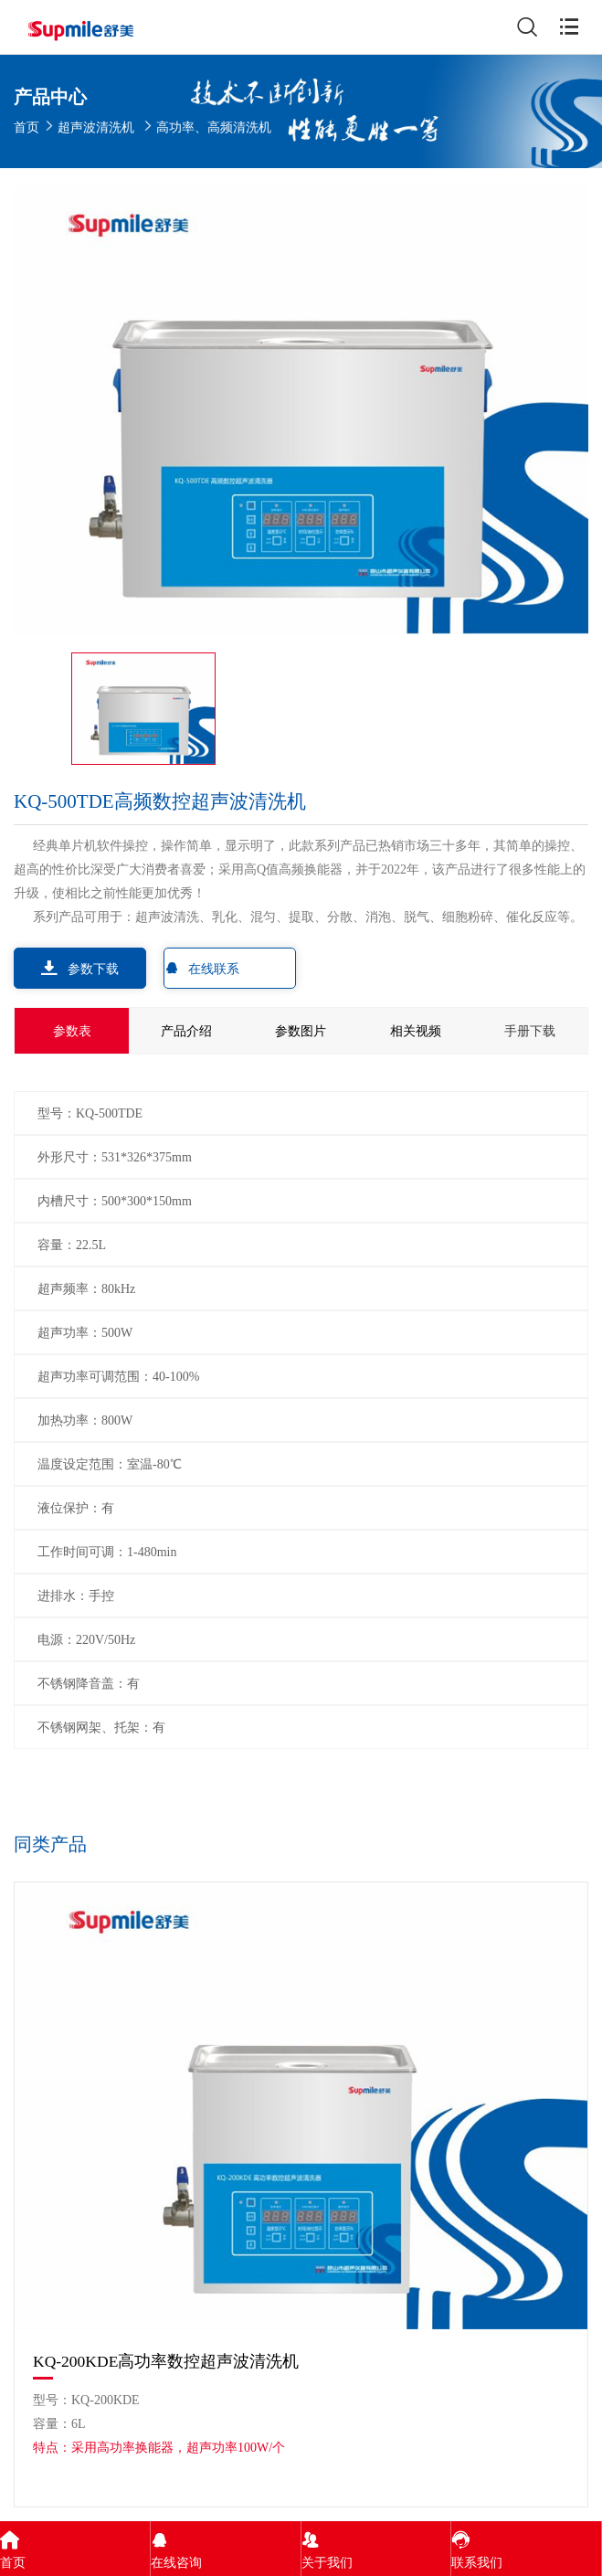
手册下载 (529, 1030)
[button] (571, 1847)
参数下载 (80, 968)
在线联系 (201, 968)
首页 (26, 126)
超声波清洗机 (96, 126)
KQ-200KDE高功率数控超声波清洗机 (166, 2361)
